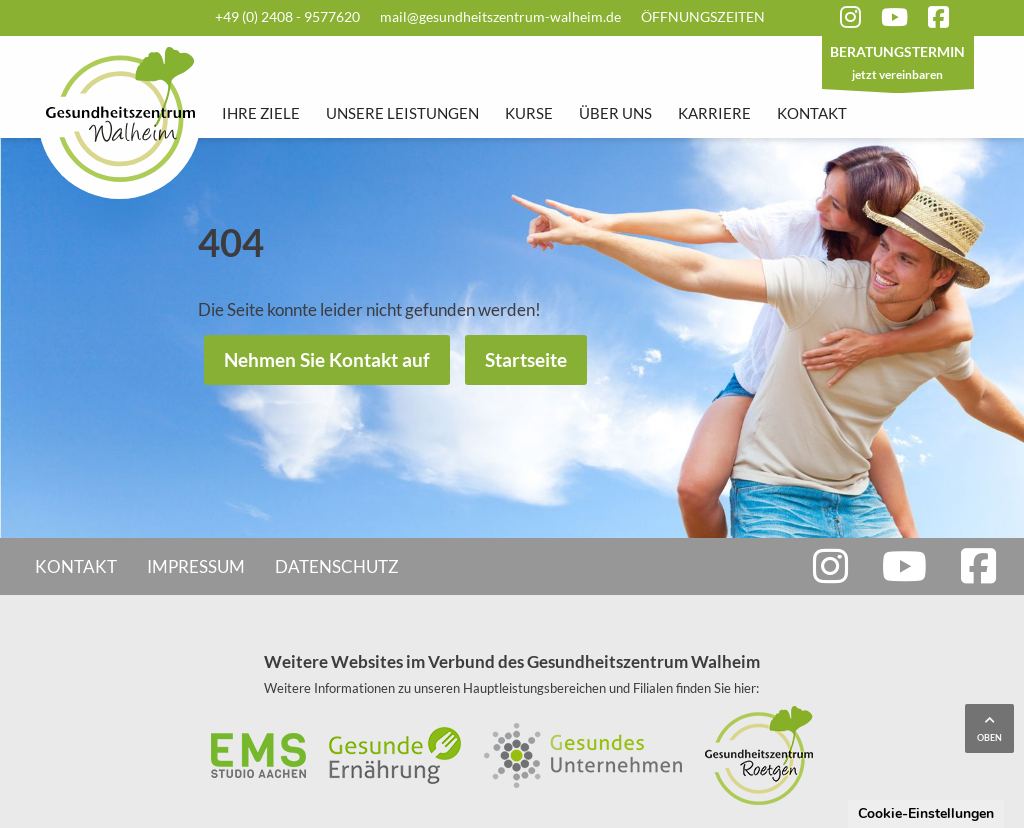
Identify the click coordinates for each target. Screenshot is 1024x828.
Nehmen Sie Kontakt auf (327, 359)
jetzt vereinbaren (898, 64)
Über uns (615, 113)
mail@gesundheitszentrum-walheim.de (500, 16)
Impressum (196, 566)
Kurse (529, 113)
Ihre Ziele (261, 113)
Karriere (714, 113)
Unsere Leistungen (402, 113)
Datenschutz (337, 566)
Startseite (526, 359)
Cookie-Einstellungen (926, 813)
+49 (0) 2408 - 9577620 (287, 16)
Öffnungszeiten (703, 16)
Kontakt (812, 113)
